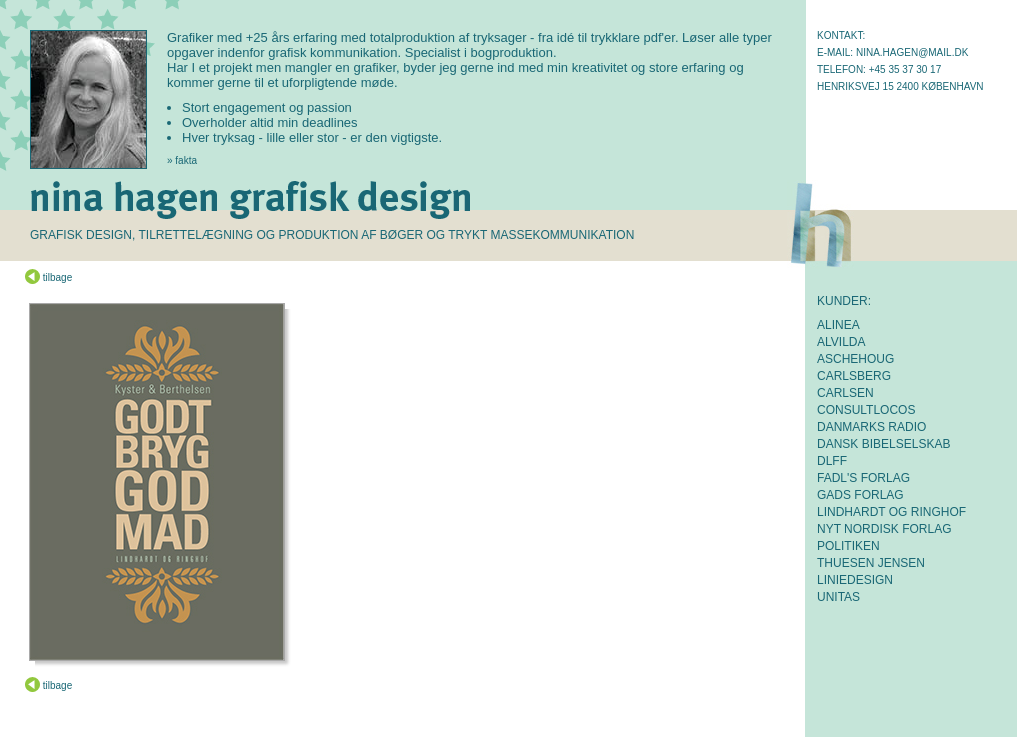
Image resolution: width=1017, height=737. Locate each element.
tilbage (48, 277)
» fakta (182, 160)
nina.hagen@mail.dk (912, 52)
